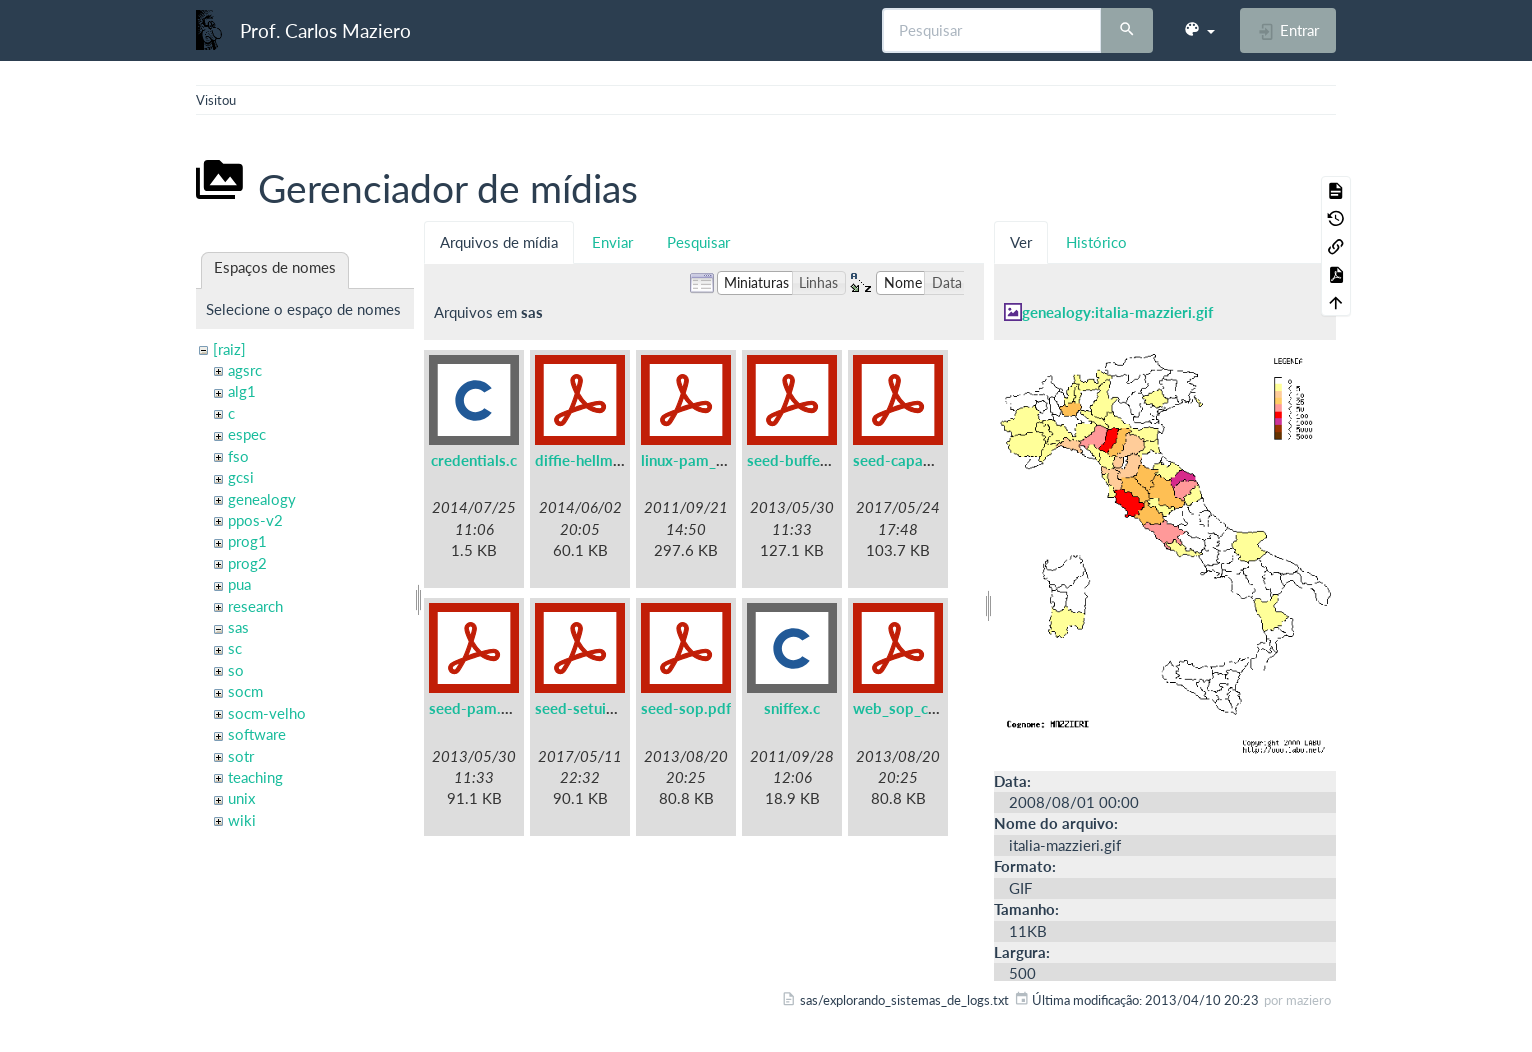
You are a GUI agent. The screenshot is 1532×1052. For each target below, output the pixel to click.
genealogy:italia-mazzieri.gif (1117, 312)
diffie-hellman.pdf (595, 460)
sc (235, 648)
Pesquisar (698, 242)
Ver (1021, 242)
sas (238, 627)
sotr (241, 756)
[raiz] (229, 349)
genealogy (262, 499)
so (236, 670)
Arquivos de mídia (499, 242)
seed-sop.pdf (686, 708)
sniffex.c (792, 708)
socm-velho (267, 713)
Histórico (1096, 242)
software (257, 734)
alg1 (242, 391)
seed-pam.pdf (476, 708)
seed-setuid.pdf (588, 708)
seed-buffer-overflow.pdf (833, 460)
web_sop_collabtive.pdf (934, 708)
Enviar (612, 242)
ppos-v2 (255, 520)
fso (238, 456)
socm (245, 691)
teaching (255, 777)
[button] (1199, 30)
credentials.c (474, 460)
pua (239, 584)
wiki (242, 820)
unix (241, 798)
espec (247, 434)
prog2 (247, 563)
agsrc (245, 370)
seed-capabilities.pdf (924, 460)
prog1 (247, 541)
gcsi (241, 477)
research (255, 606)
